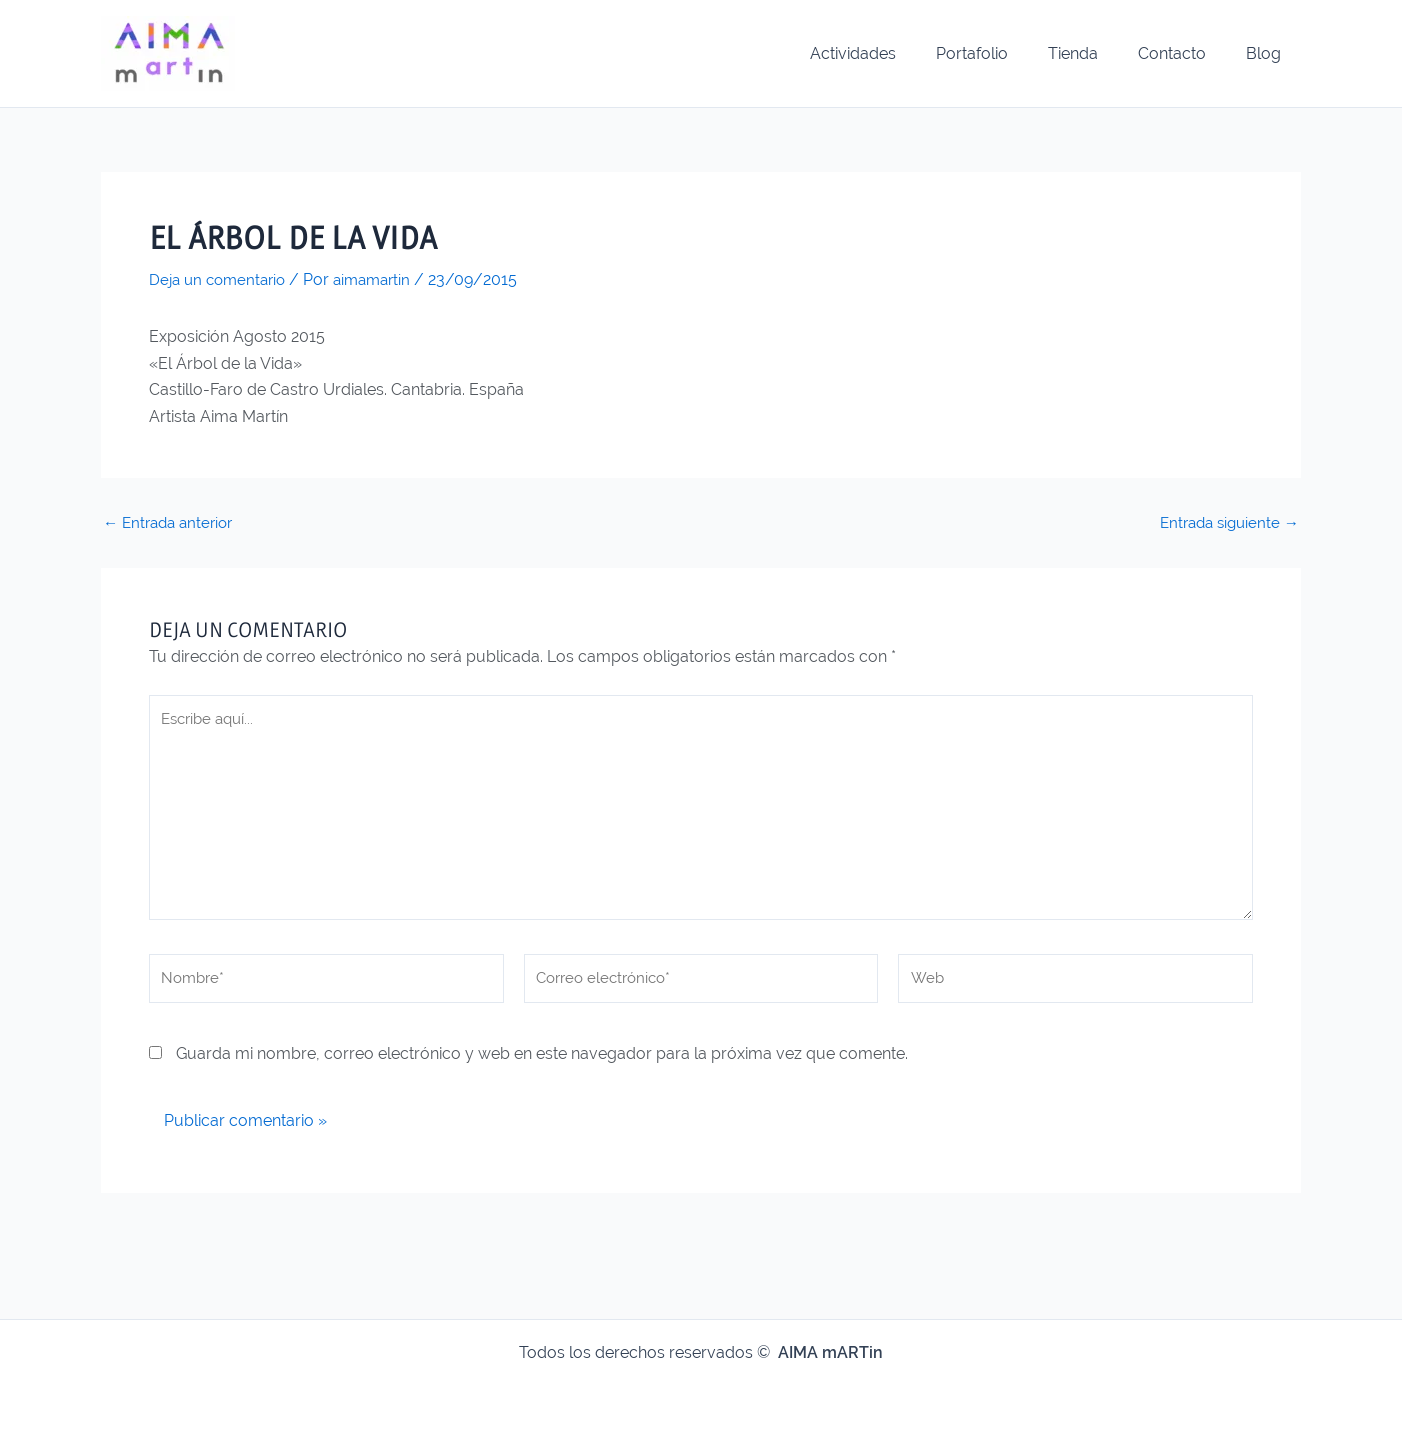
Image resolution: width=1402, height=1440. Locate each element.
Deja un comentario (221, 279)
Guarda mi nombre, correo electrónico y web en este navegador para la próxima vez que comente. (542, 1067)
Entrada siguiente (1225, 522)
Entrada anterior (172, 522)
